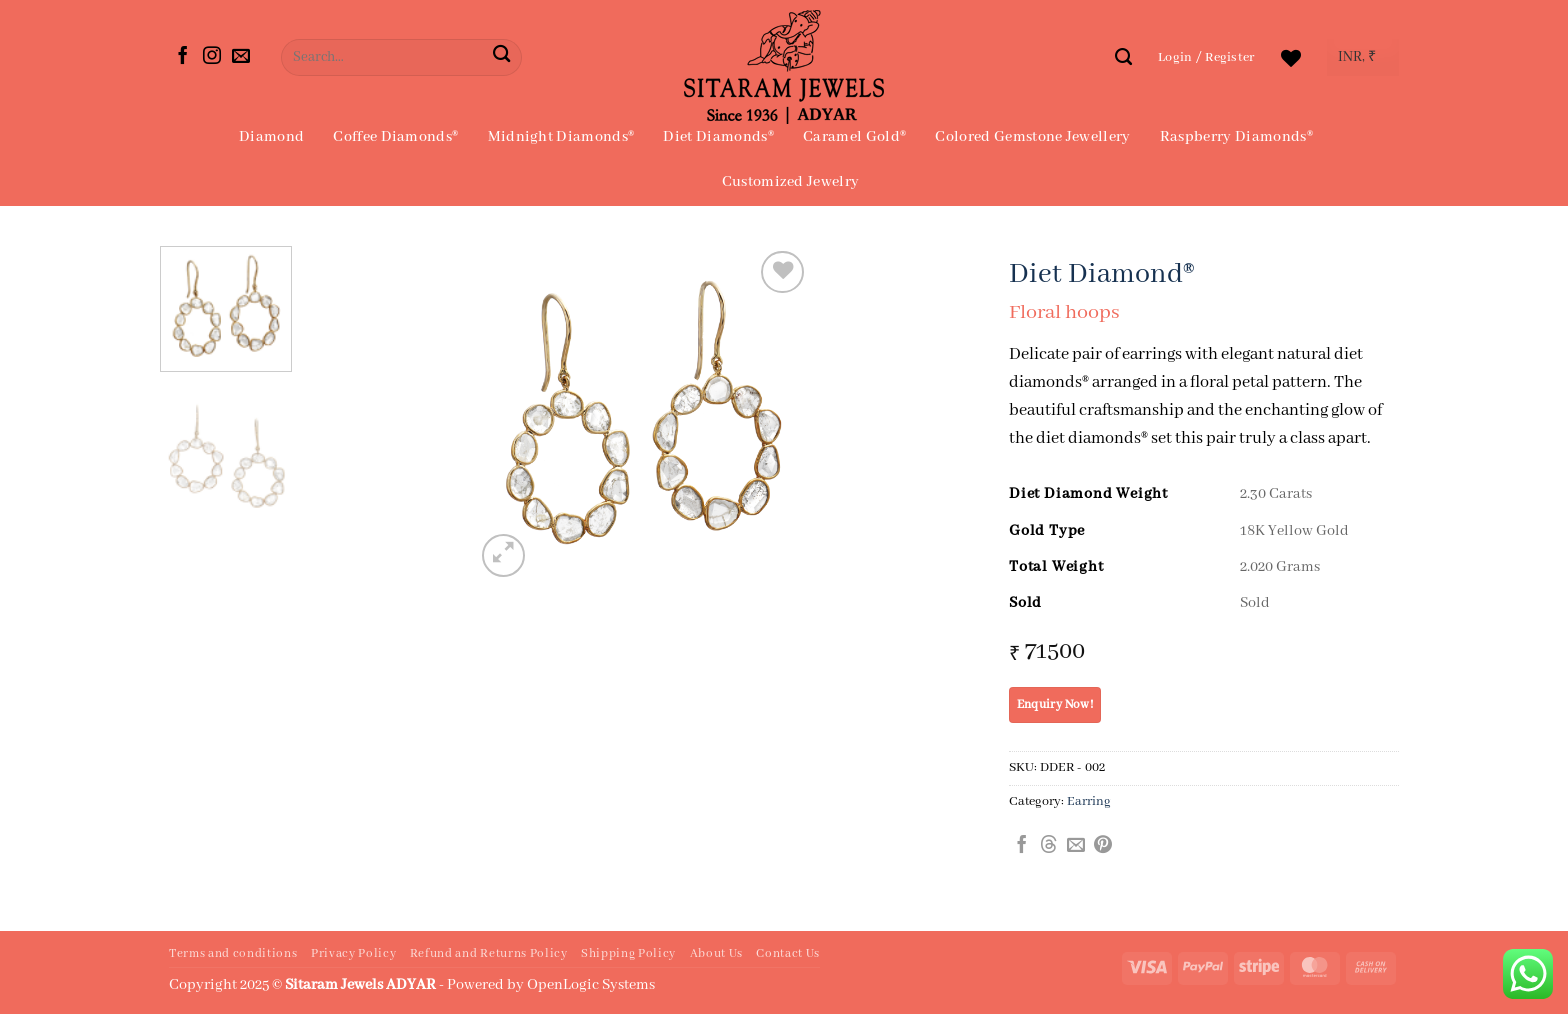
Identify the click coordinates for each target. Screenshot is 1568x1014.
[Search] (1123, 57)
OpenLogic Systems (591, 985)
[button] (1206, 57)
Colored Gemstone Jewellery (1032, 137)
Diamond (271, 137)
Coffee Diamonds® (395, 137)
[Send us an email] (241, 57)
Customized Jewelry (791, 182)
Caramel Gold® (854, 137)
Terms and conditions (233, 954)
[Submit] (501, 57)
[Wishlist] (1291, 58)
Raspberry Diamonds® (1236, 137)
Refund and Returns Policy (489, 954)
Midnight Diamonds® (561, 137)
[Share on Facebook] (1022, 846)
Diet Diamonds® (718, 137)
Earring (1089, 801)
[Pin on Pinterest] (1103, 846)
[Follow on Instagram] (212, 57)
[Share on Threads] (1049, 846)
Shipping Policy (628, 954)
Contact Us (788, 954)
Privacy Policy (353, 954)
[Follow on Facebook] (183, 57)
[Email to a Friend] (1076, 846)
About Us (716, 954)
